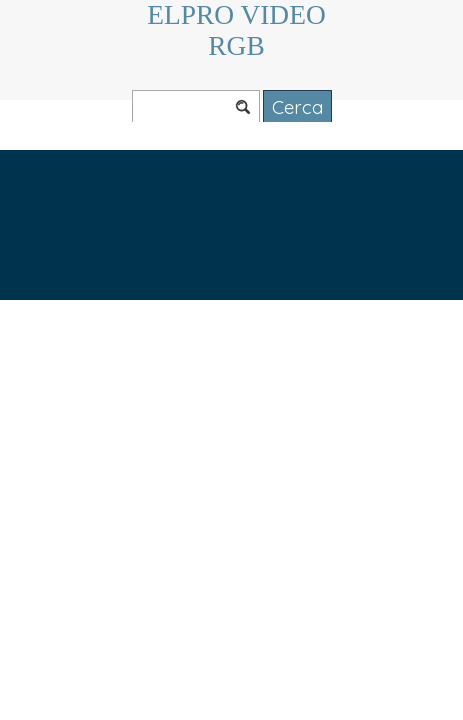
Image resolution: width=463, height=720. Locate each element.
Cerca (297, 107)
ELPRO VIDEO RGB (239, 30)
